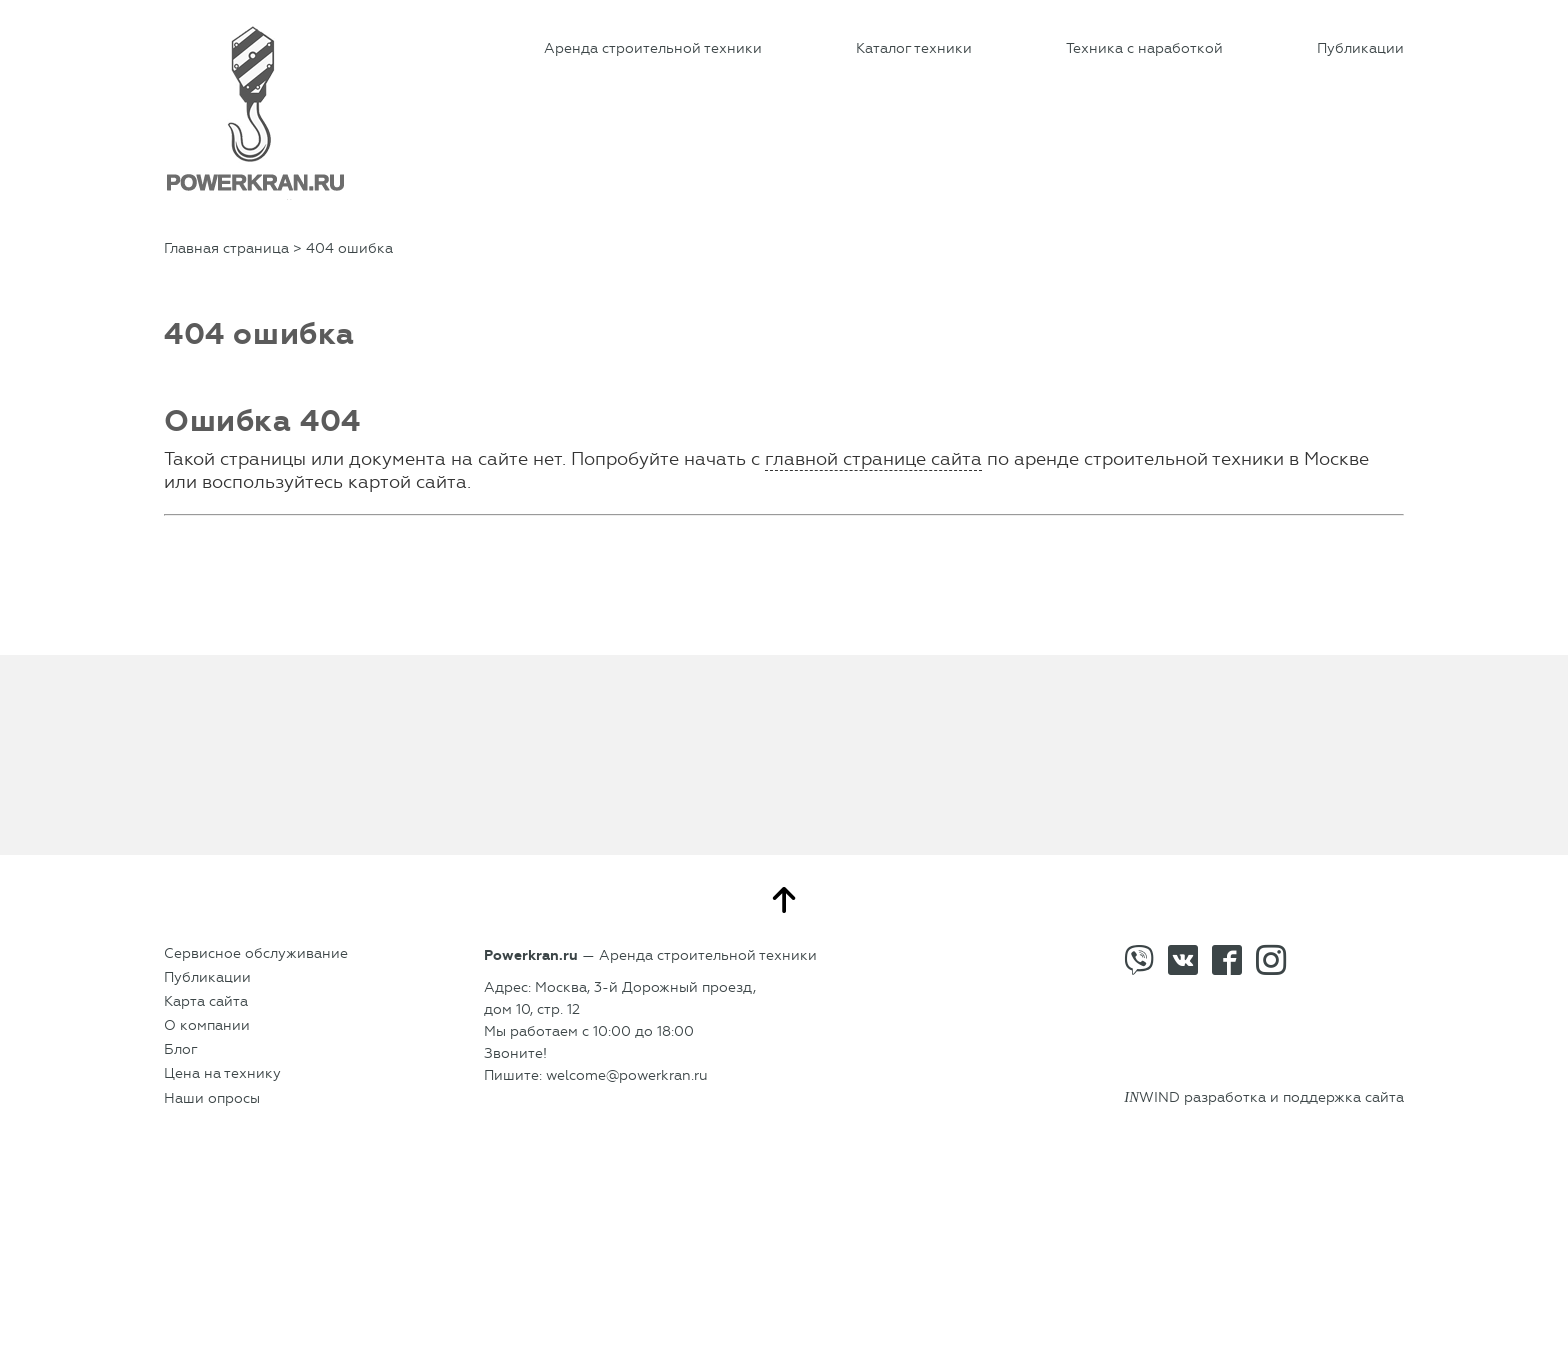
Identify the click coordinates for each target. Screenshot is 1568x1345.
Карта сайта (206, 1001)
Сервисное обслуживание (256, 953)
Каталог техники (914, 48)
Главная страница (226, 248)
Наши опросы (212, 1098)
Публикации (1360, 48)
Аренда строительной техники (653, 48)
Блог (181, 1049)
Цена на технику (222, 1073)
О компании (207, 1025)
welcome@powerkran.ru (627, 1075)
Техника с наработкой (1144, 48)
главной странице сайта (873, 459)
